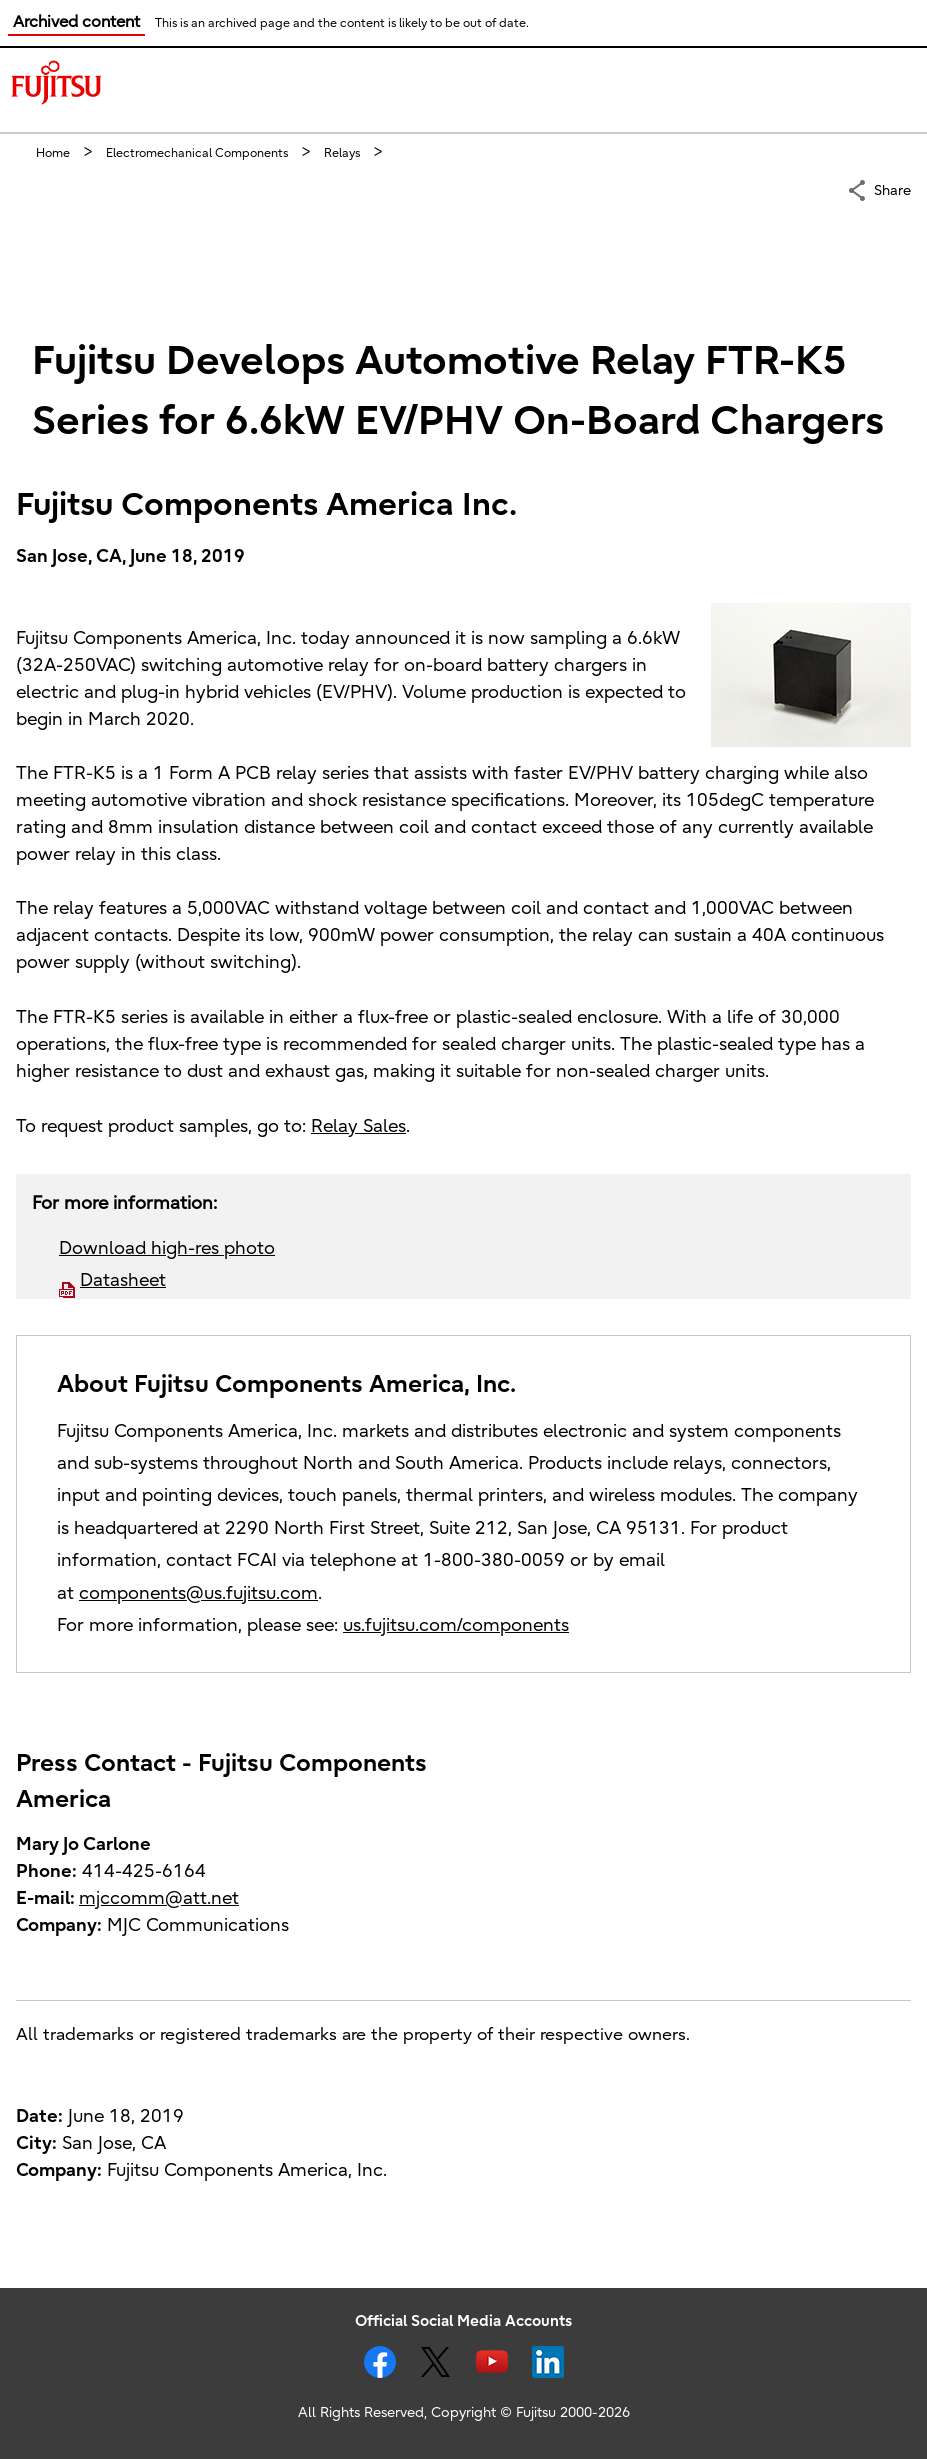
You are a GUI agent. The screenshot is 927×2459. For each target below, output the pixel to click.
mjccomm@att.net (159, 1898)
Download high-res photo (167, 1248)
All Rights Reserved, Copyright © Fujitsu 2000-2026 (464, 2412)
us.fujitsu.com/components (456, 1625)
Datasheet (123, 1280)
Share (892, 188)
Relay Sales (358, 1126)
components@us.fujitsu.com (198, 1593)
